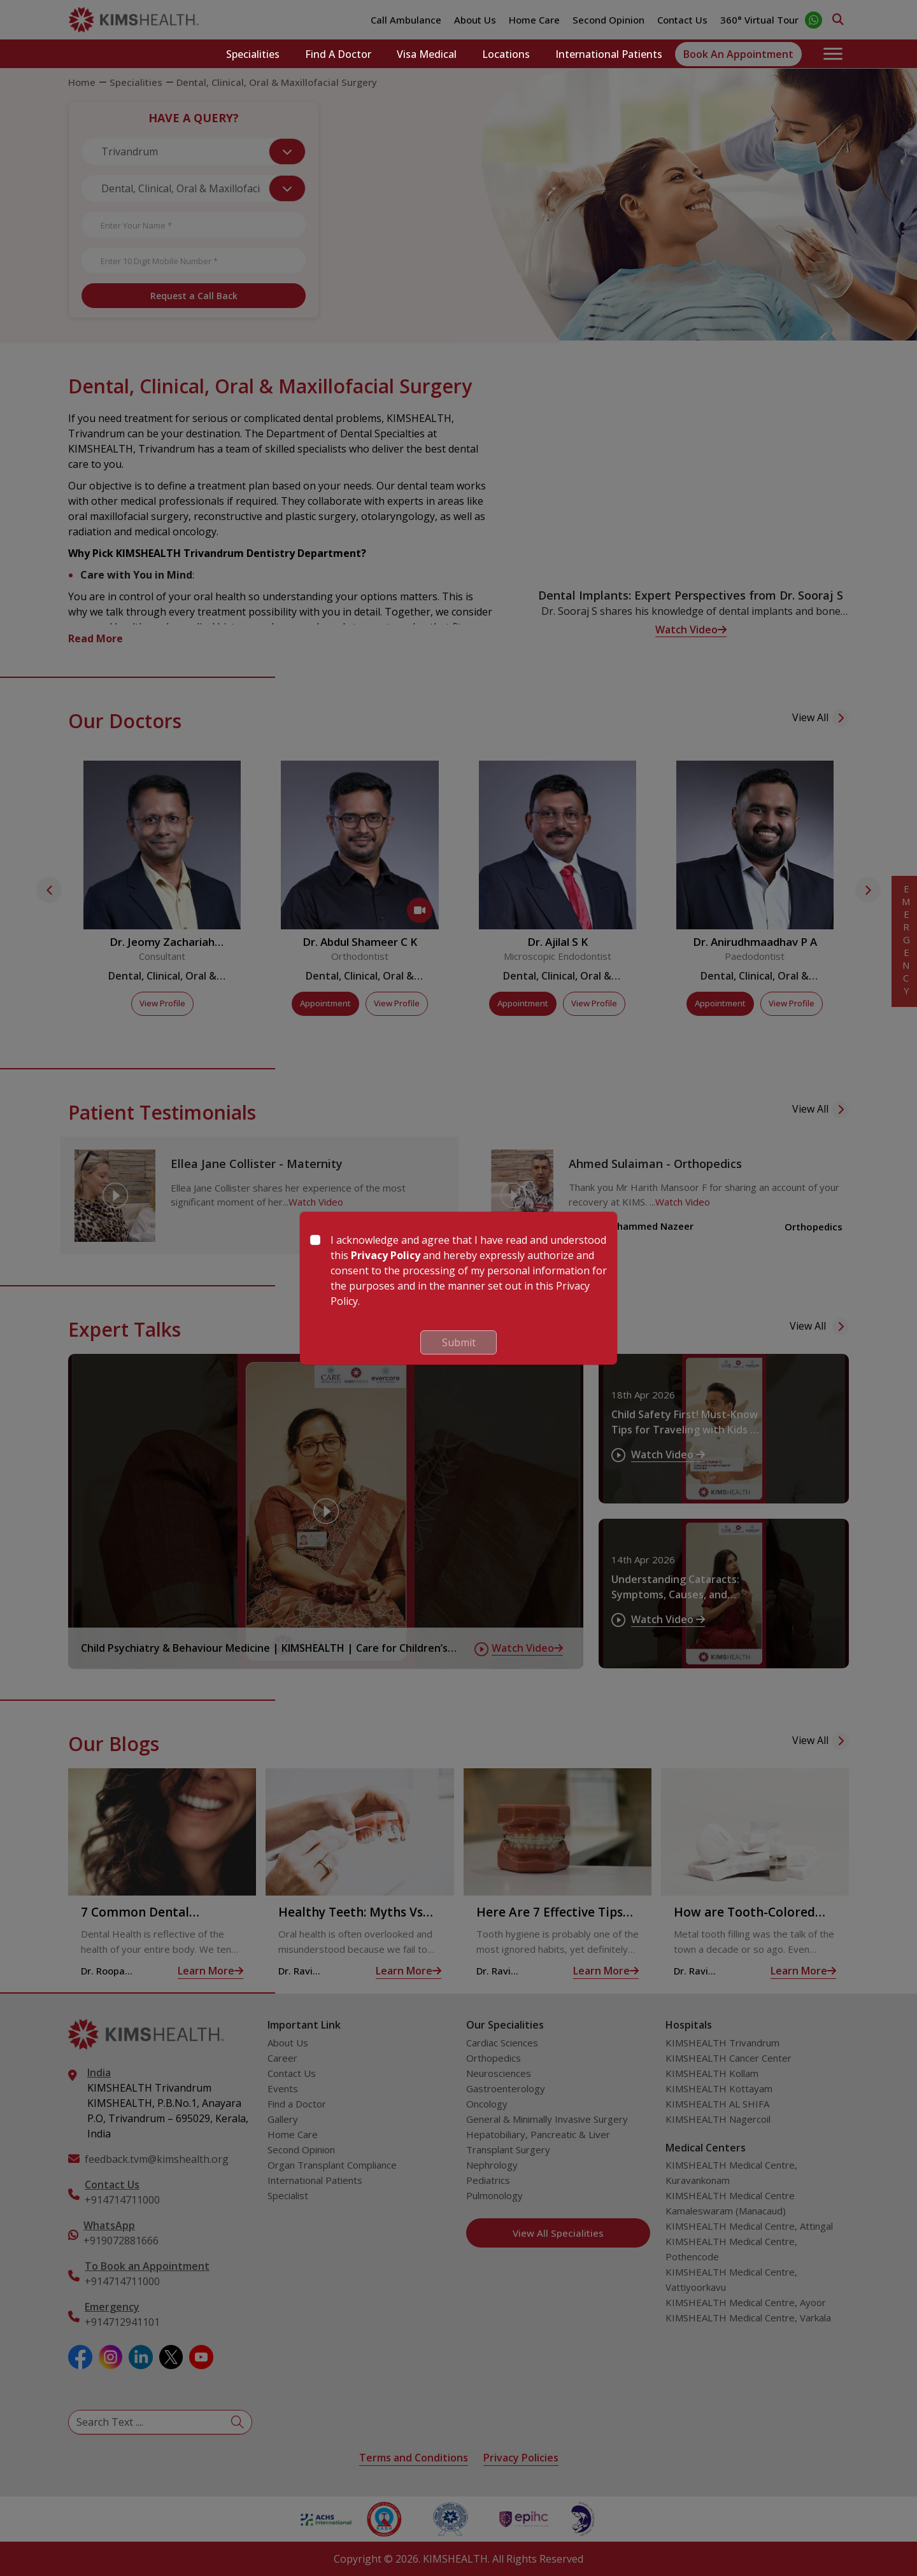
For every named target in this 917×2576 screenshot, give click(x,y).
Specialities (253, 54)
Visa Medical (427, 54)
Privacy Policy (385, 1255)
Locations (506, 54)
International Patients (608, 54)
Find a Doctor (338, 54)
